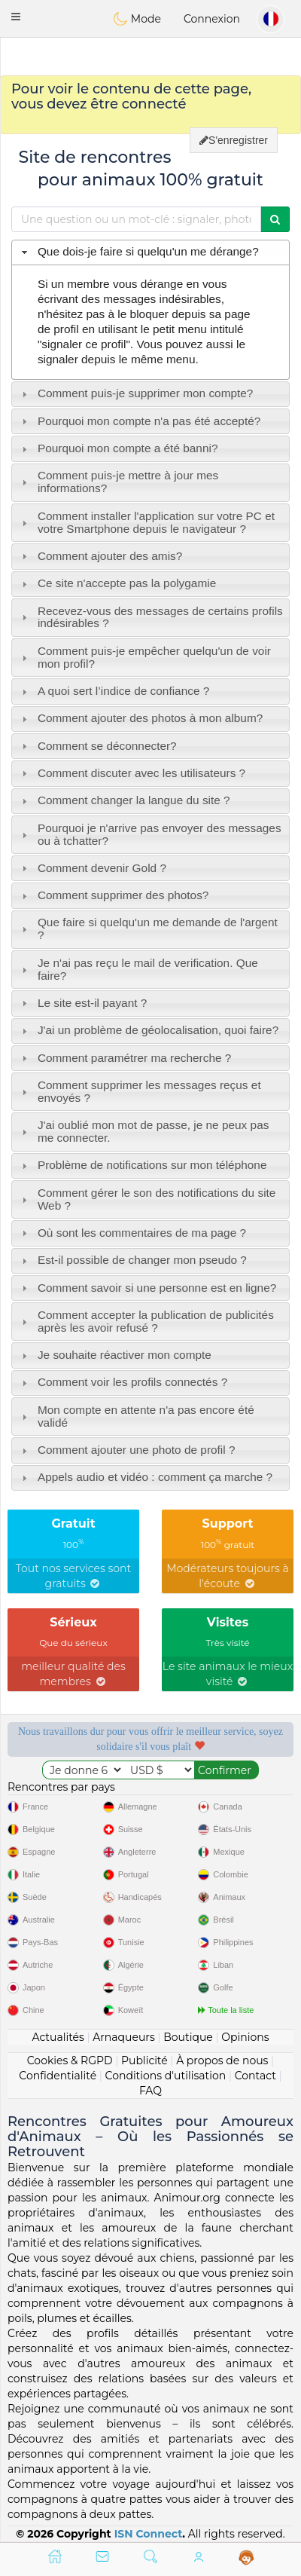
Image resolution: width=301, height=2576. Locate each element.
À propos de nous (222, 2060)
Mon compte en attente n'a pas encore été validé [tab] (136, 1416)
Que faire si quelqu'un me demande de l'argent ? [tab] (148, 928)
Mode (137, 18)
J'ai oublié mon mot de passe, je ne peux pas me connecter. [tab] (143, 1131)
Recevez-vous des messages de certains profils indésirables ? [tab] (150, 617)
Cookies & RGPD (70, 2060)
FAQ (150, 2090)
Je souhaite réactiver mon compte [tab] (114, 1354)
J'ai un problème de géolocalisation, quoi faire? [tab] (148, 1029)
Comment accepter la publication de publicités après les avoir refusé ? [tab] (146, 1321)
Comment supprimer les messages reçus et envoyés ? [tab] (139, 1091)
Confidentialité (57, 2075)
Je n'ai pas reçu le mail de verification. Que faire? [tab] (138, 969)
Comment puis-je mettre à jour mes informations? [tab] (118, 481)
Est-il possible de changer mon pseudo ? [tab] (132, 1259)
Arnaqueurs (123, 2037)
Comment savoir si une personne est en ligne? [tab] (147, 1287)
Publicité (144, 2060)
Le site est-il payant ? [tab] (82, 1002)
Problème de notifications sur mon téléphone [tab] (142, 1164)
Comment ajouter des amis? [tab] (100, 555)
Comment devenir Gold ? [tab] (92, 867)
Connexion (212, 19)
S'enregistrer (233, 140)
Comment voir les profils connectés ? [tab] (123, 1381)
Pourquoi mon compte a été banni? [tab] (118, 448)
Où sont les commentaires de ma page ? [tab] (132, 1232)
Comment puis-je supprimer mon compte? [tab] (136, 393)
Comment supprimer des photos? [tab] (113, 895)
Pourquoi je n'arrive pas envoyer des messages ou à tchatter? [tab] (149, 834)
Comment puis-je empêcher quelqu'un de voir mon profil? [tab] (144, 657)
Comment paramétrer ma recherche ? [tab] (125, 1057)
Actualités (58, 2037)
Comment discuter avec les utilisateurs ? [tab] (131, 772)
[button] (16, 16)
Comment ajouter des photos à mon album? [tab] (140, 717)
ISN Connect (148, 2534)
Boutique (188, 2037)
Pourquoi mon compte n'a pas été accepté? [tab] (139, 421)
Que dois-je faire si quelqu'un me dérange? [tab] (138, 251)
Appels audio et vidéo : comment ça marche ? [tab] (145, 1476)
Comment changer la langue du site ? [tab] (124, 800)
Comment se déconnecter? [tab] (97, 745)
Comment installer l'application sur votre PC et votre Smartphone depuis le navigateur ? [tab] (146, 522)
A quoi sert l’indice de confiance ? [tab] (114, 690)
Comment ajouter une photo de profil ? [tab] (127, 1449)
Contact (255, 2075)
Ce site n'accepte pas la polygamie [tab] (117, 583)
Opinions (245, 2037)
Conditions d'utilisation (166, 2075)
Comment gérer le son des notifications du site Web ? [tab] (147, 1199)
